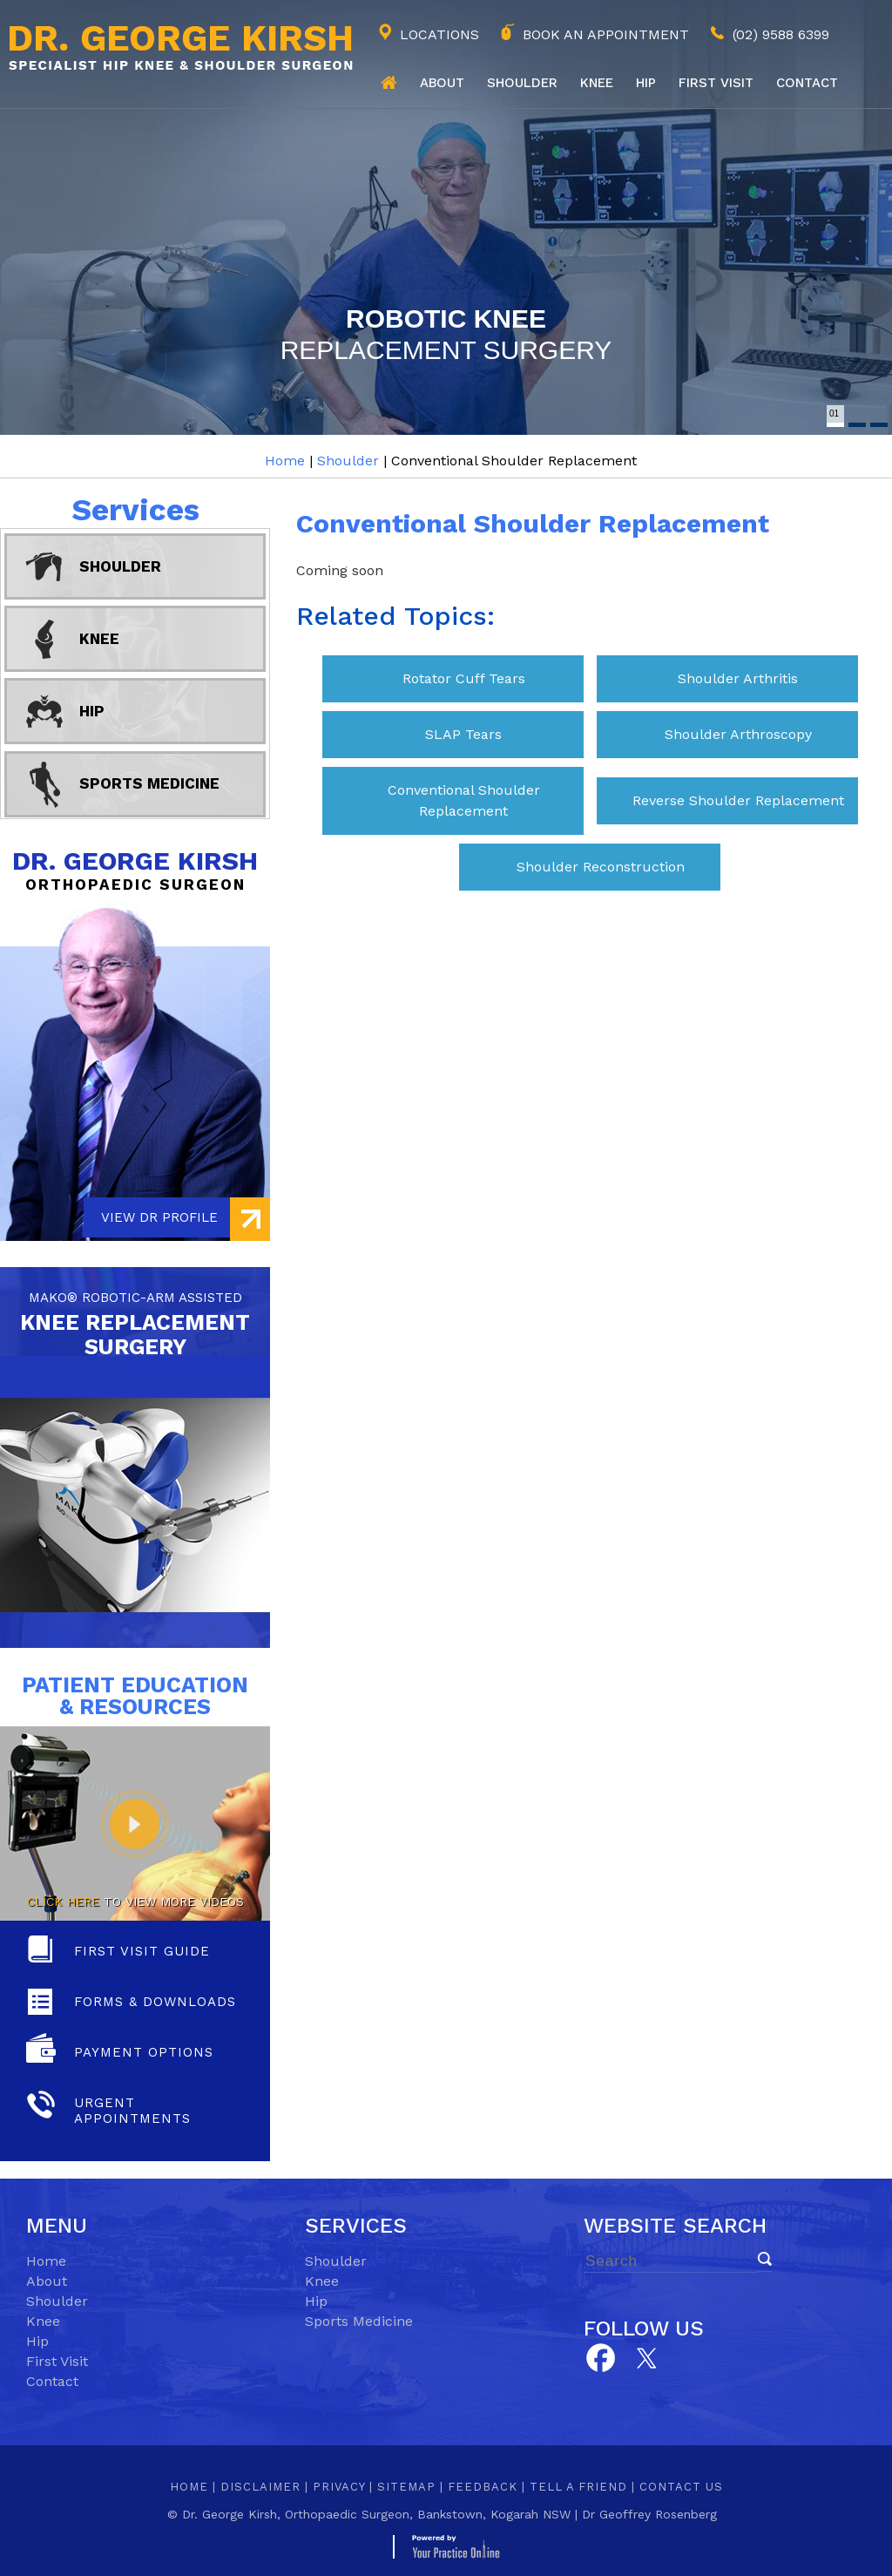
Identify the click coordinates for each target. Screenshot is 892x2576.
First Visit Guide (142, 1951)
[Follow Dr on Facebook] (600, 2358)
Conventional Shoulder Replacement (464, 800)
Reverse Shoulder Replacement (738, 800)
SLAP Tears (463, 734)
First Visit (57, 2361)
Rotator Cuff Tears (463, 678)
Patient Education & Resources (135, 1696)
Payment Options (143, 2052)
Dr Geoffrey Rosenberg (649, 2514)
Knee (596, 83)
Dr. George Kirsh (135, 869)
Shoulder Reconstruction (601, 866)
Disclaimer (260, 2486)
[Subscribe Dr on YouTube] (647, 2356)
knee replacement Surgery (135, 1322)
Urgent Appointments (132, 2110)
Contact (807, 83)
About (442, 83)
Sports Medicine (149, 783)
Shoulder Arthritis (738, 678)
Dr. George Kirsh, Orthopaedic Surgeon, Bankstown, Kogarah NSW (376, 2514)
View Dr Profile (159, 1217)
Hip (646, 83)
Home (389, 83)
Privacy (339, 2486)
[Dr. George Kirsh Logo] (176, 46)
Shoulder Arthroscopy (738, 734)
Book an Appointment (606, 34)
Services (135, 509)
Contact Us (681, 2486)
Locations (439, 34)
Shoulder (522, 83)
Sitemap (406, 2486)
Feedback (482, 2486)
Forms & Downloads (155, 2002)
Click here (63, 1901)
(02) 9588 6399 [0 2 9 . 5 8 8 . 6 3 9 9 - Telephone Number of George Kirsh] (781, 34)
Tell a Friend (578, 2486)
